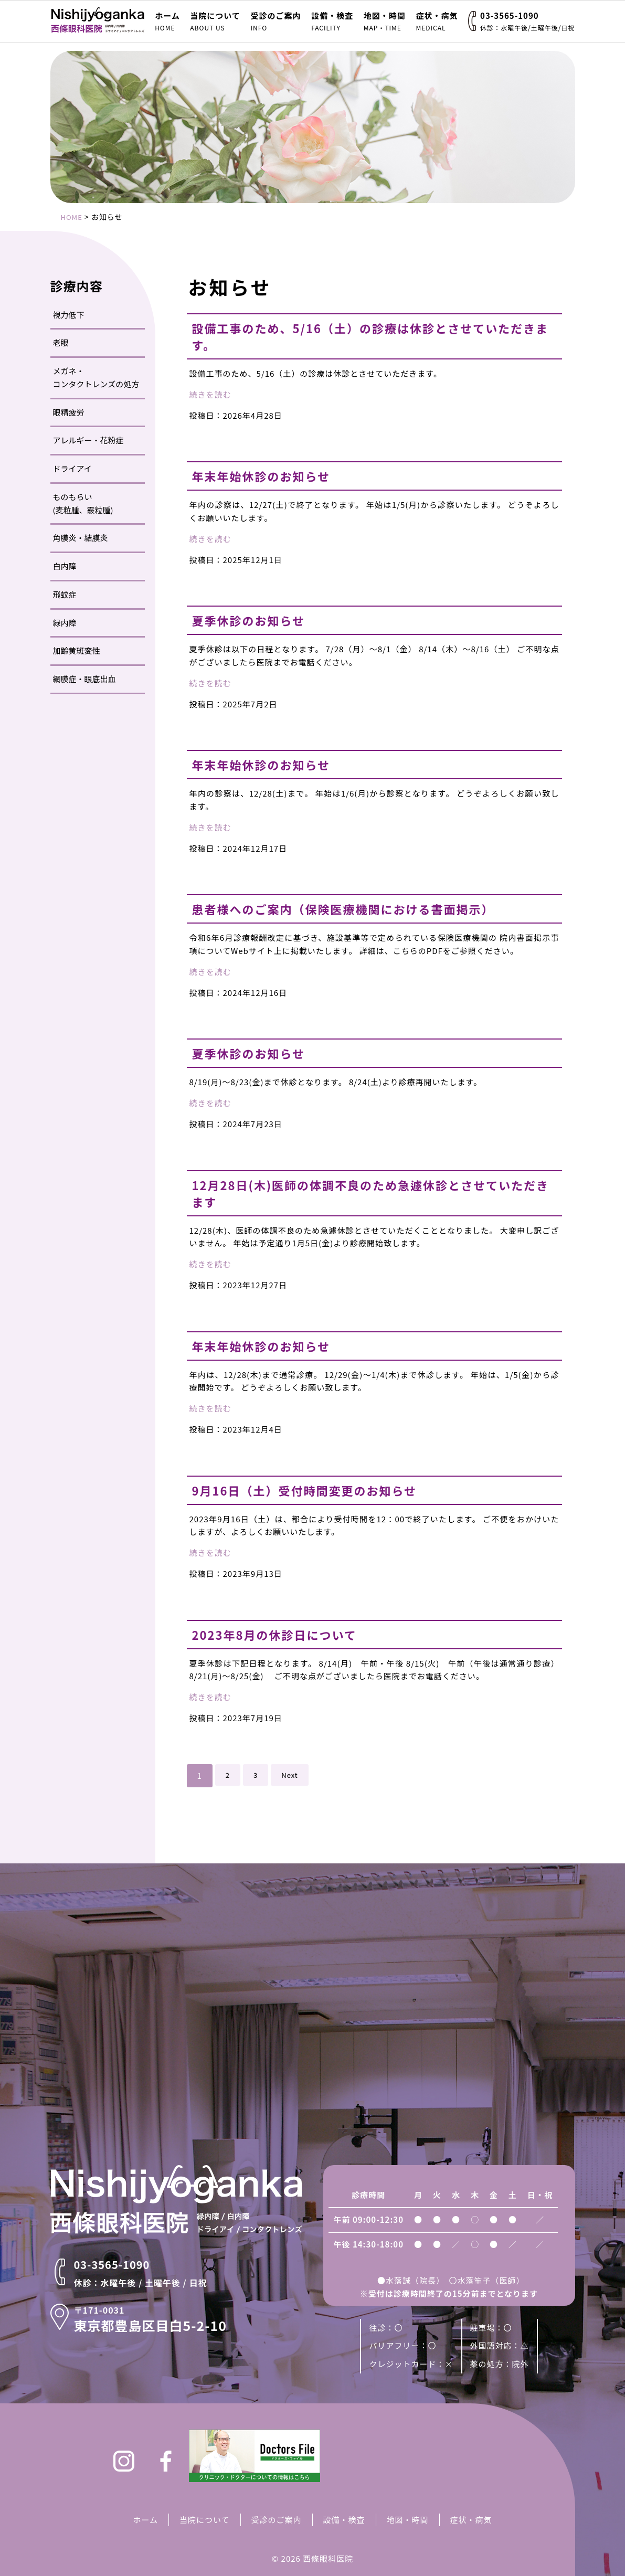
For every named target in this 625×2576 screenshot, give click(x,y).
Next (291, 1775)
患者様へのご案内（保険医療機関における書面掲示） (362, 908)
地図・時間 (385, 21)
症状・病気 (437, 21)
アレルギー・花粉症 (88, 440)
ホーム (167, 21)
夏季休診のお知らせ (256, 620)
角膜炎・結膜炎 (80, 537)
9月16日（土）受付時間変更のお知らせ (319, 1490)
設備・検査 (332, 21)
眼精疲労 (68, 412)
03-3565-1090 (527, 21)
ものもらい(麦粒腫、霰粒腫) (83, 503)
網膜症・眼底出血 (84, 678)
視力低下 (68, 314)
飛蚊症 (65, 594)
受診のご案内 (276, 21)
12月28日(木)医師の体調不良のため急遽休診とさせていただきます (372, 1193)
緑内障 (65, 622)
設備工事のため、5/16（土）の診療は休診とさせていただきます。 (372, 336)
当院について (215, 21)
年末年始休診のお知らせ (270, 476)
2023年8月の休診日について (285, 1634)
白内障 (65, 565)
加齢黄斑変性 (76, 650)
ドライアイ (72, 468)
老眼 (61, 342)
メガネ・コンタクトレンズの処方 (96, 377)
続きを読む (210, 394)
